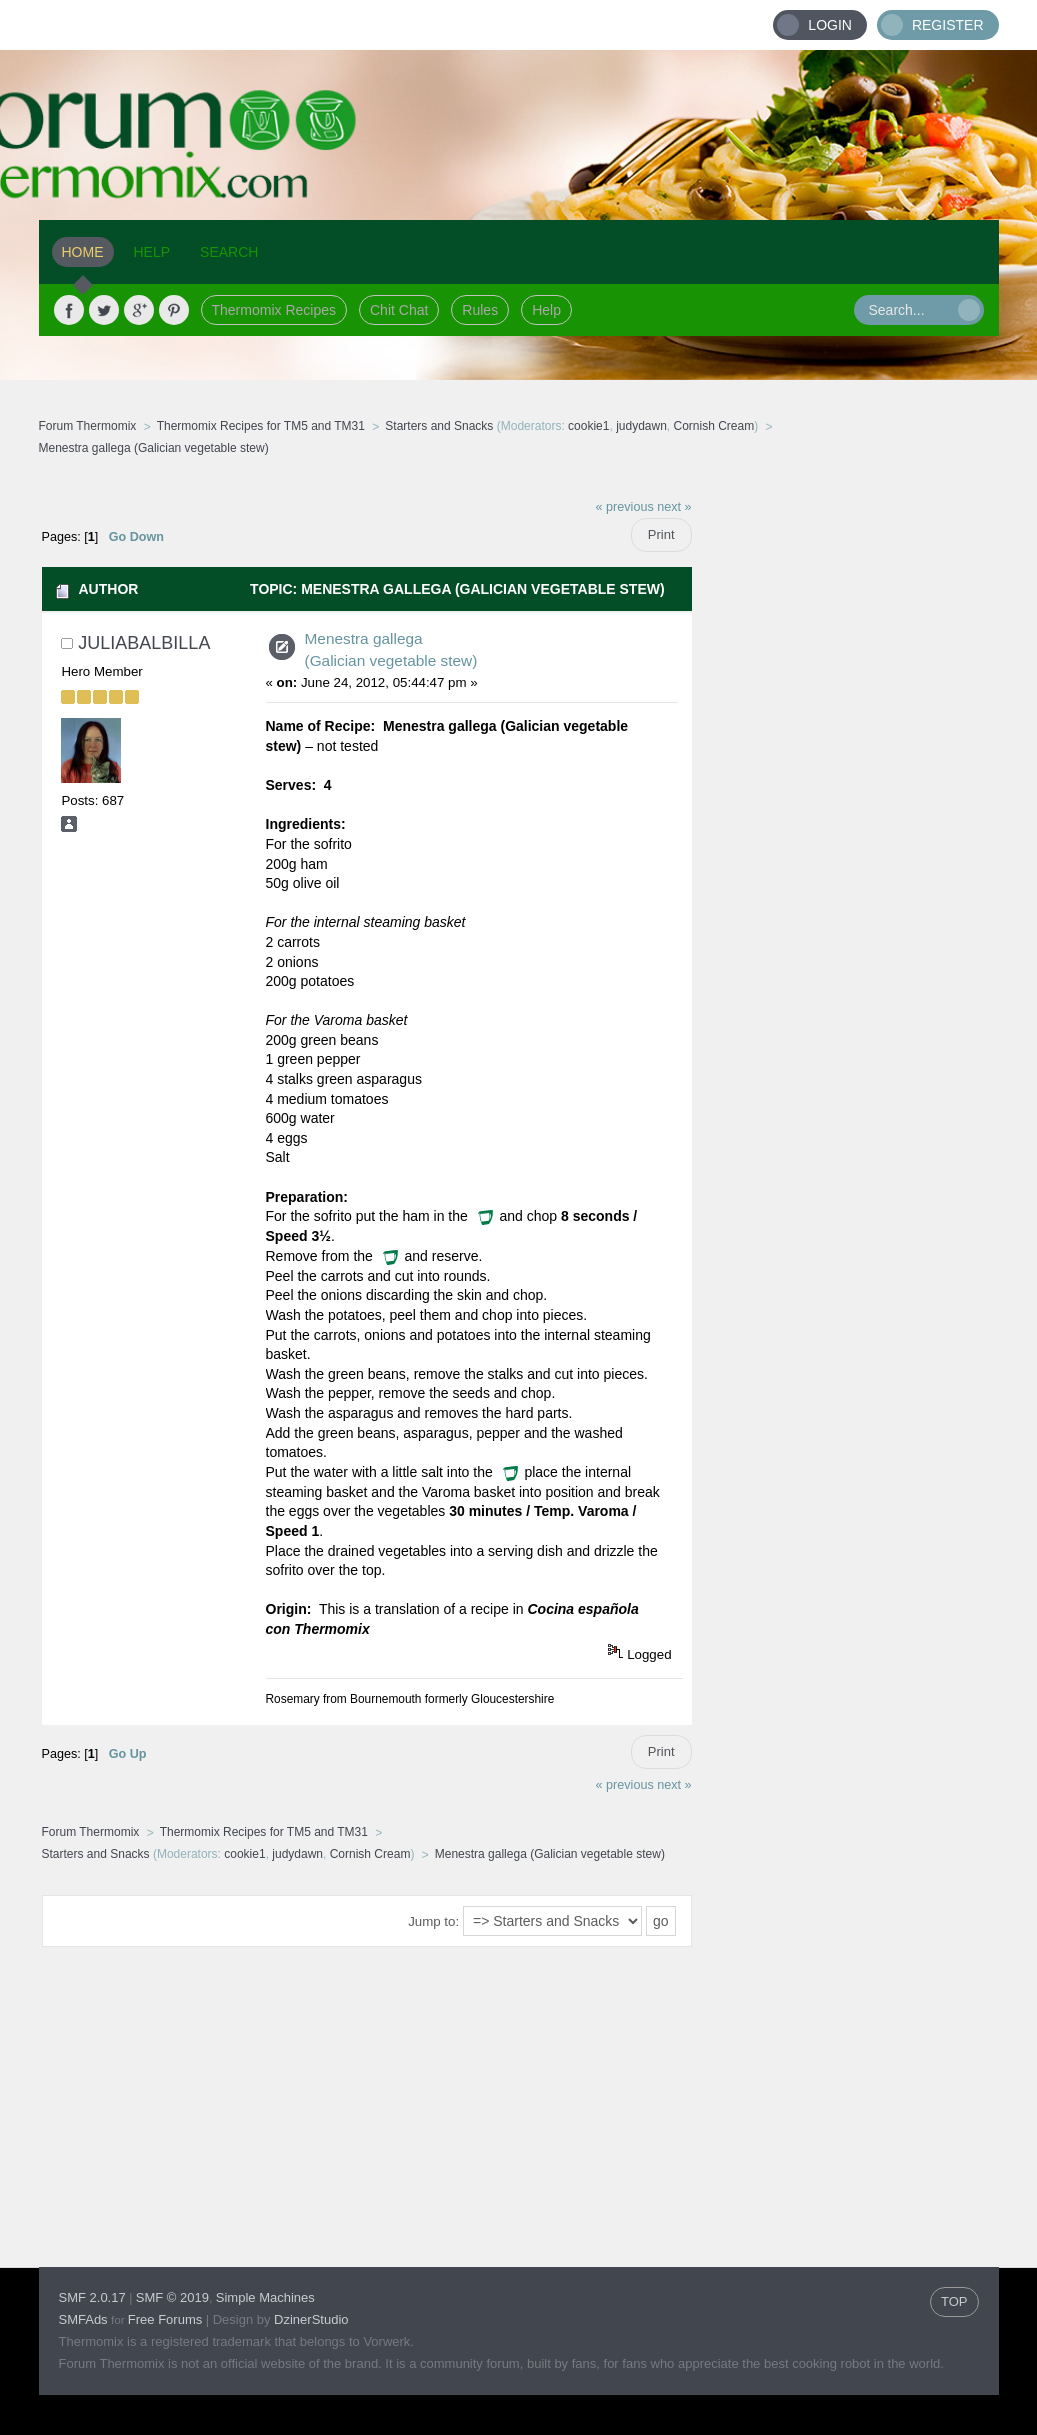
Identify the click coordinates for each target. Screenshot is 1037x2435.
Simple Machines (265, 2297)
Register (948, 25)
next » (674, 507)
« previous (625, 507)
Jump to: (433, 1921)
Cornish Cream (714, 426)
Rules (480, 310)
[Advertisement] (846, 787)
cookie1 (588, 426)
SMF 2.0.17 (92, 2297)
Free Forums (165, 2319)
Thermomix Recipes (274, 310)
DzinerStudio (311, 2319)
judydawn (641, 426)
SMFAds (83, 2319)
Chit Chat (399, 310)
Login (830, 25)
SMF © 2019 (172, 2297)
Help (546, 310)
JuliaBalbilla (144, 643)
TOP (954, 2301)
